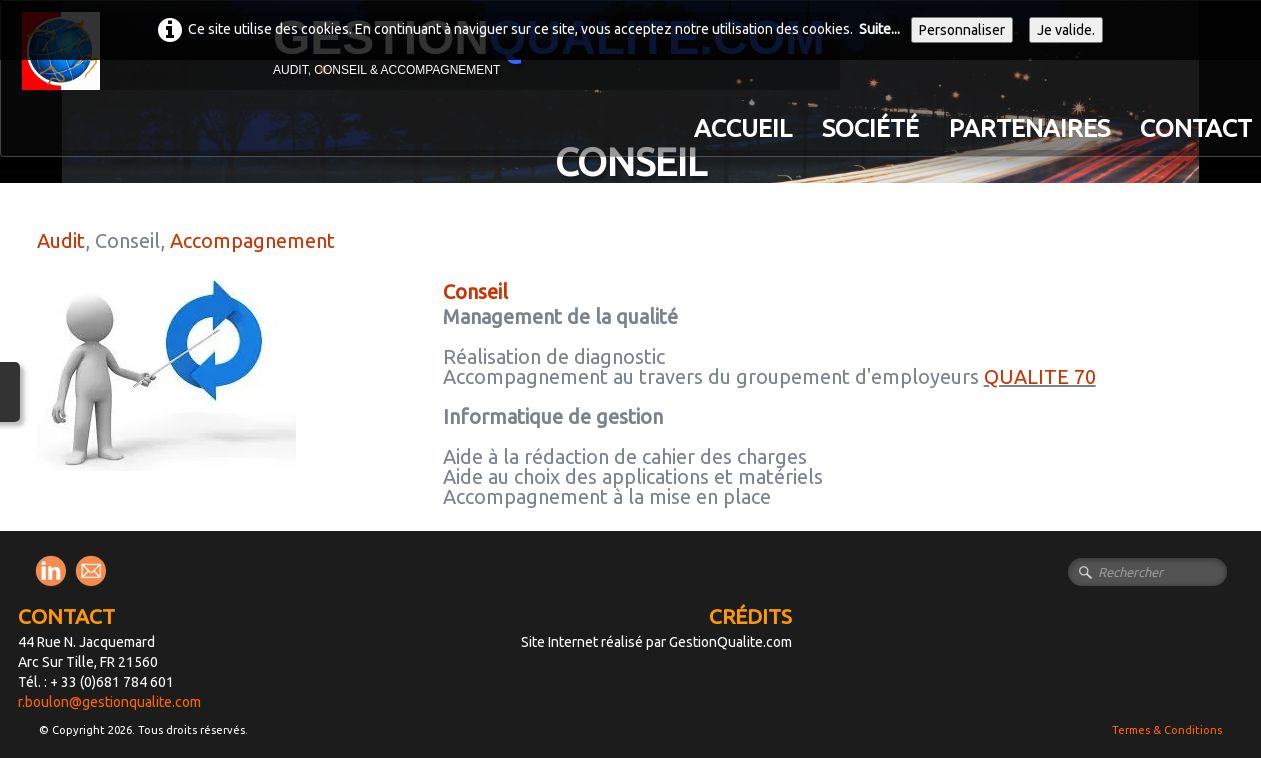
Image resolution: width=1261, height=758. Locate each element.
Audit (61, 240)
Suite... (879, 29)
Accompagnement (252, 240)
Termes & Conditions (1167, 730)
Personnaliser (962, 30)
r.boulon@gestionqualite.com (109, 702)
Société (870, 128)
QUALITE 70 (1040, 376)
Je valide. (1066, 30)
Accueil (743, 128)
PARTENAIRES (1029, 128)
